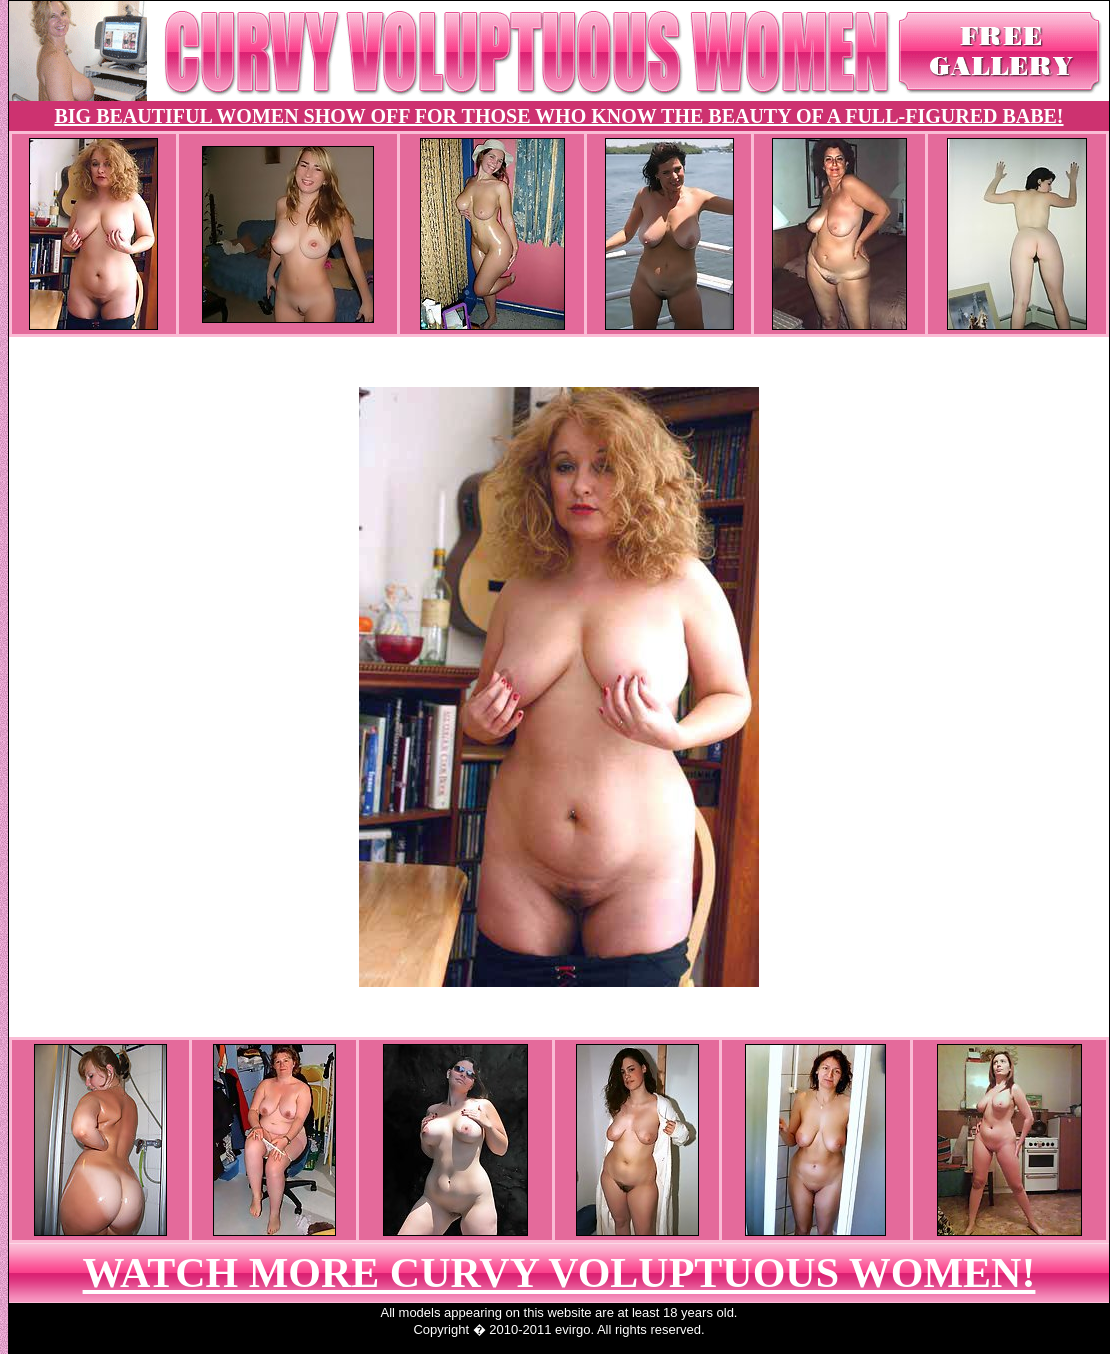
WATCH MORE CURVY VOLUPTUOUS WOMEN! (559, 1273)
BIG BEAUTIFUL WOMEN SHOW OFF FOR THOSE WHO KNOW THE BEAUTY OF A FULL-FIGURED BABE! (558, 116)
